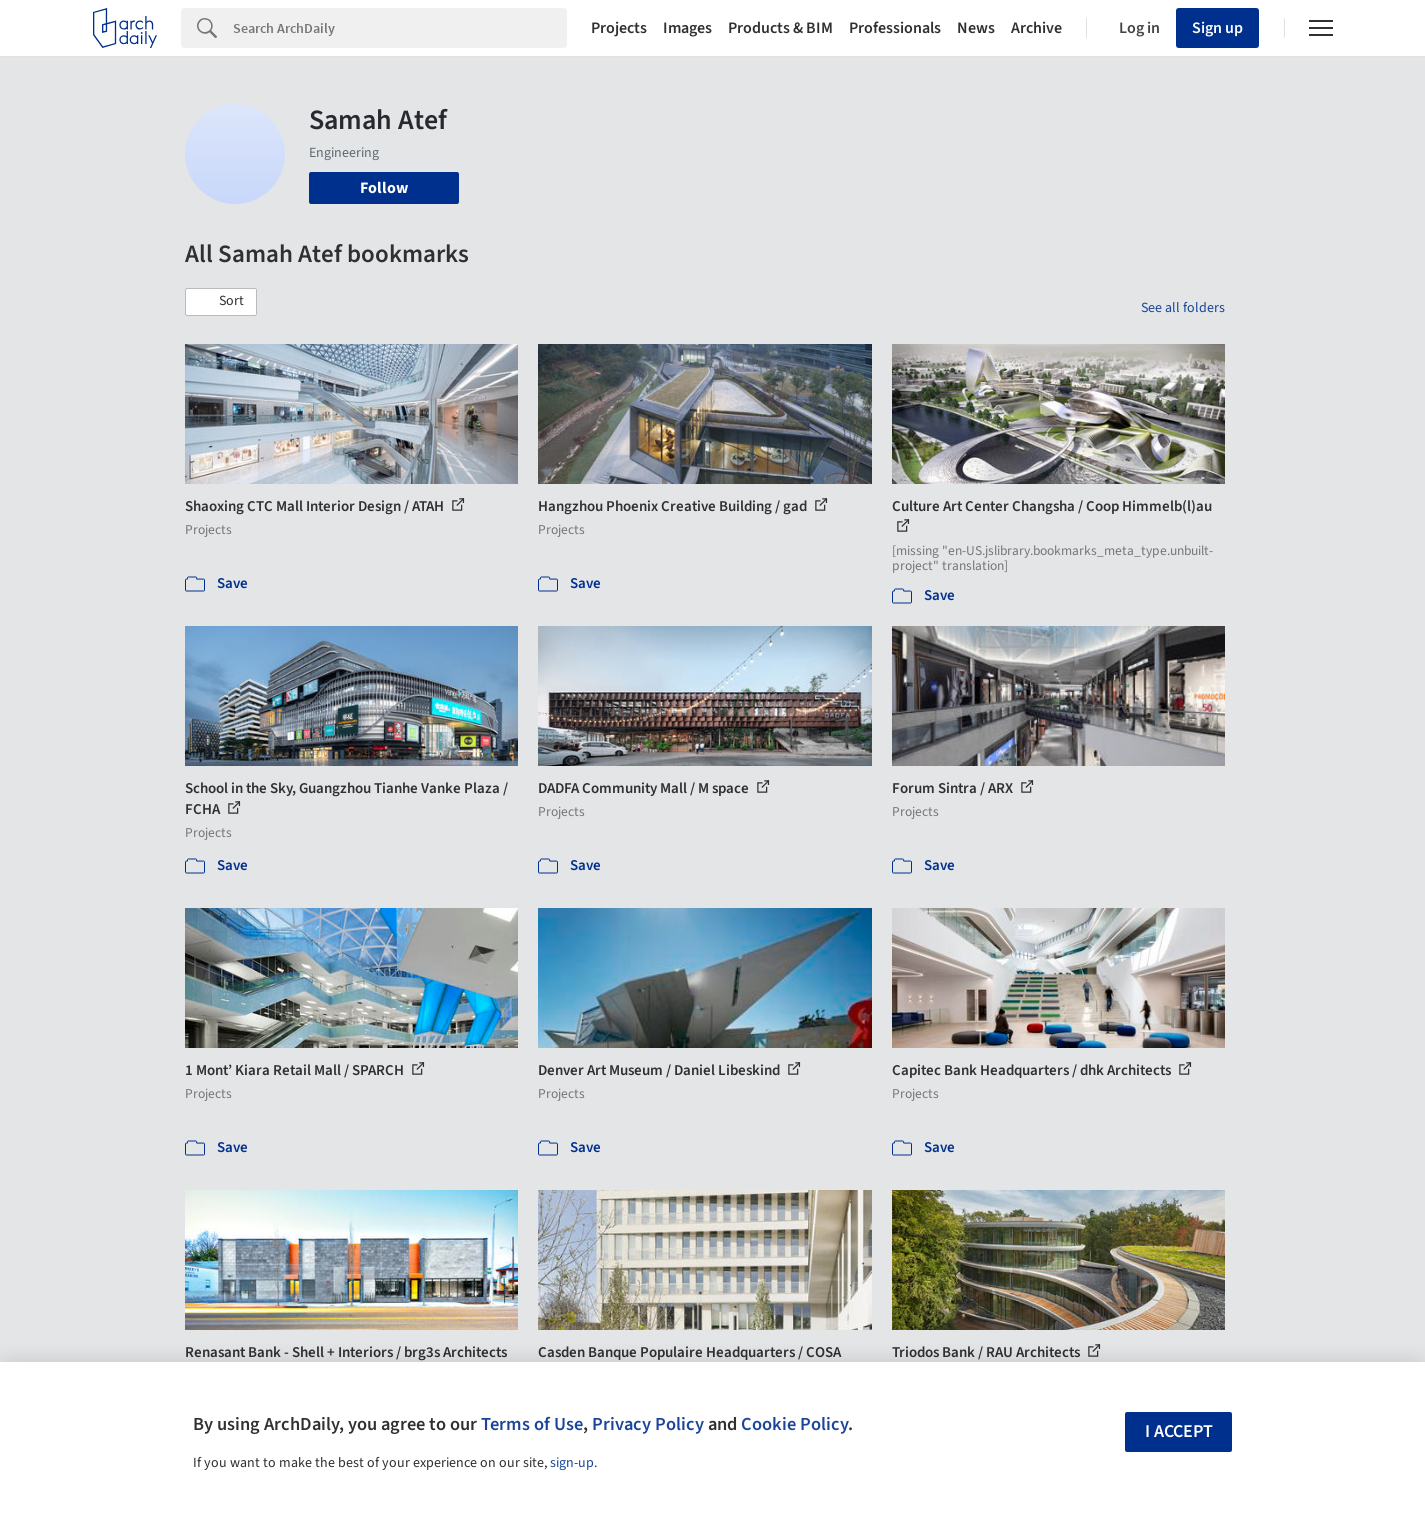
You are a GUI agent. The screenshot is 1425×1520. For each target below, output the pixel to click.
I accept (1179, 1431)
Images (687, 28)
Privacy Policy (648, 1424)
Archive (1036, 28)
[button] (221, 302)
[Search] (400, 28)
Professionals (895, 28)
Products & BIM (780, 28)
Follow (384, 188)
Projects (619, 28)
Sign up (1217, 28)
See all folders (1183, 308)
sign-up (572, 1463)
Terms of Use (532, 1424)
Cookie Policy (794, 1424)
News (976, 28)
